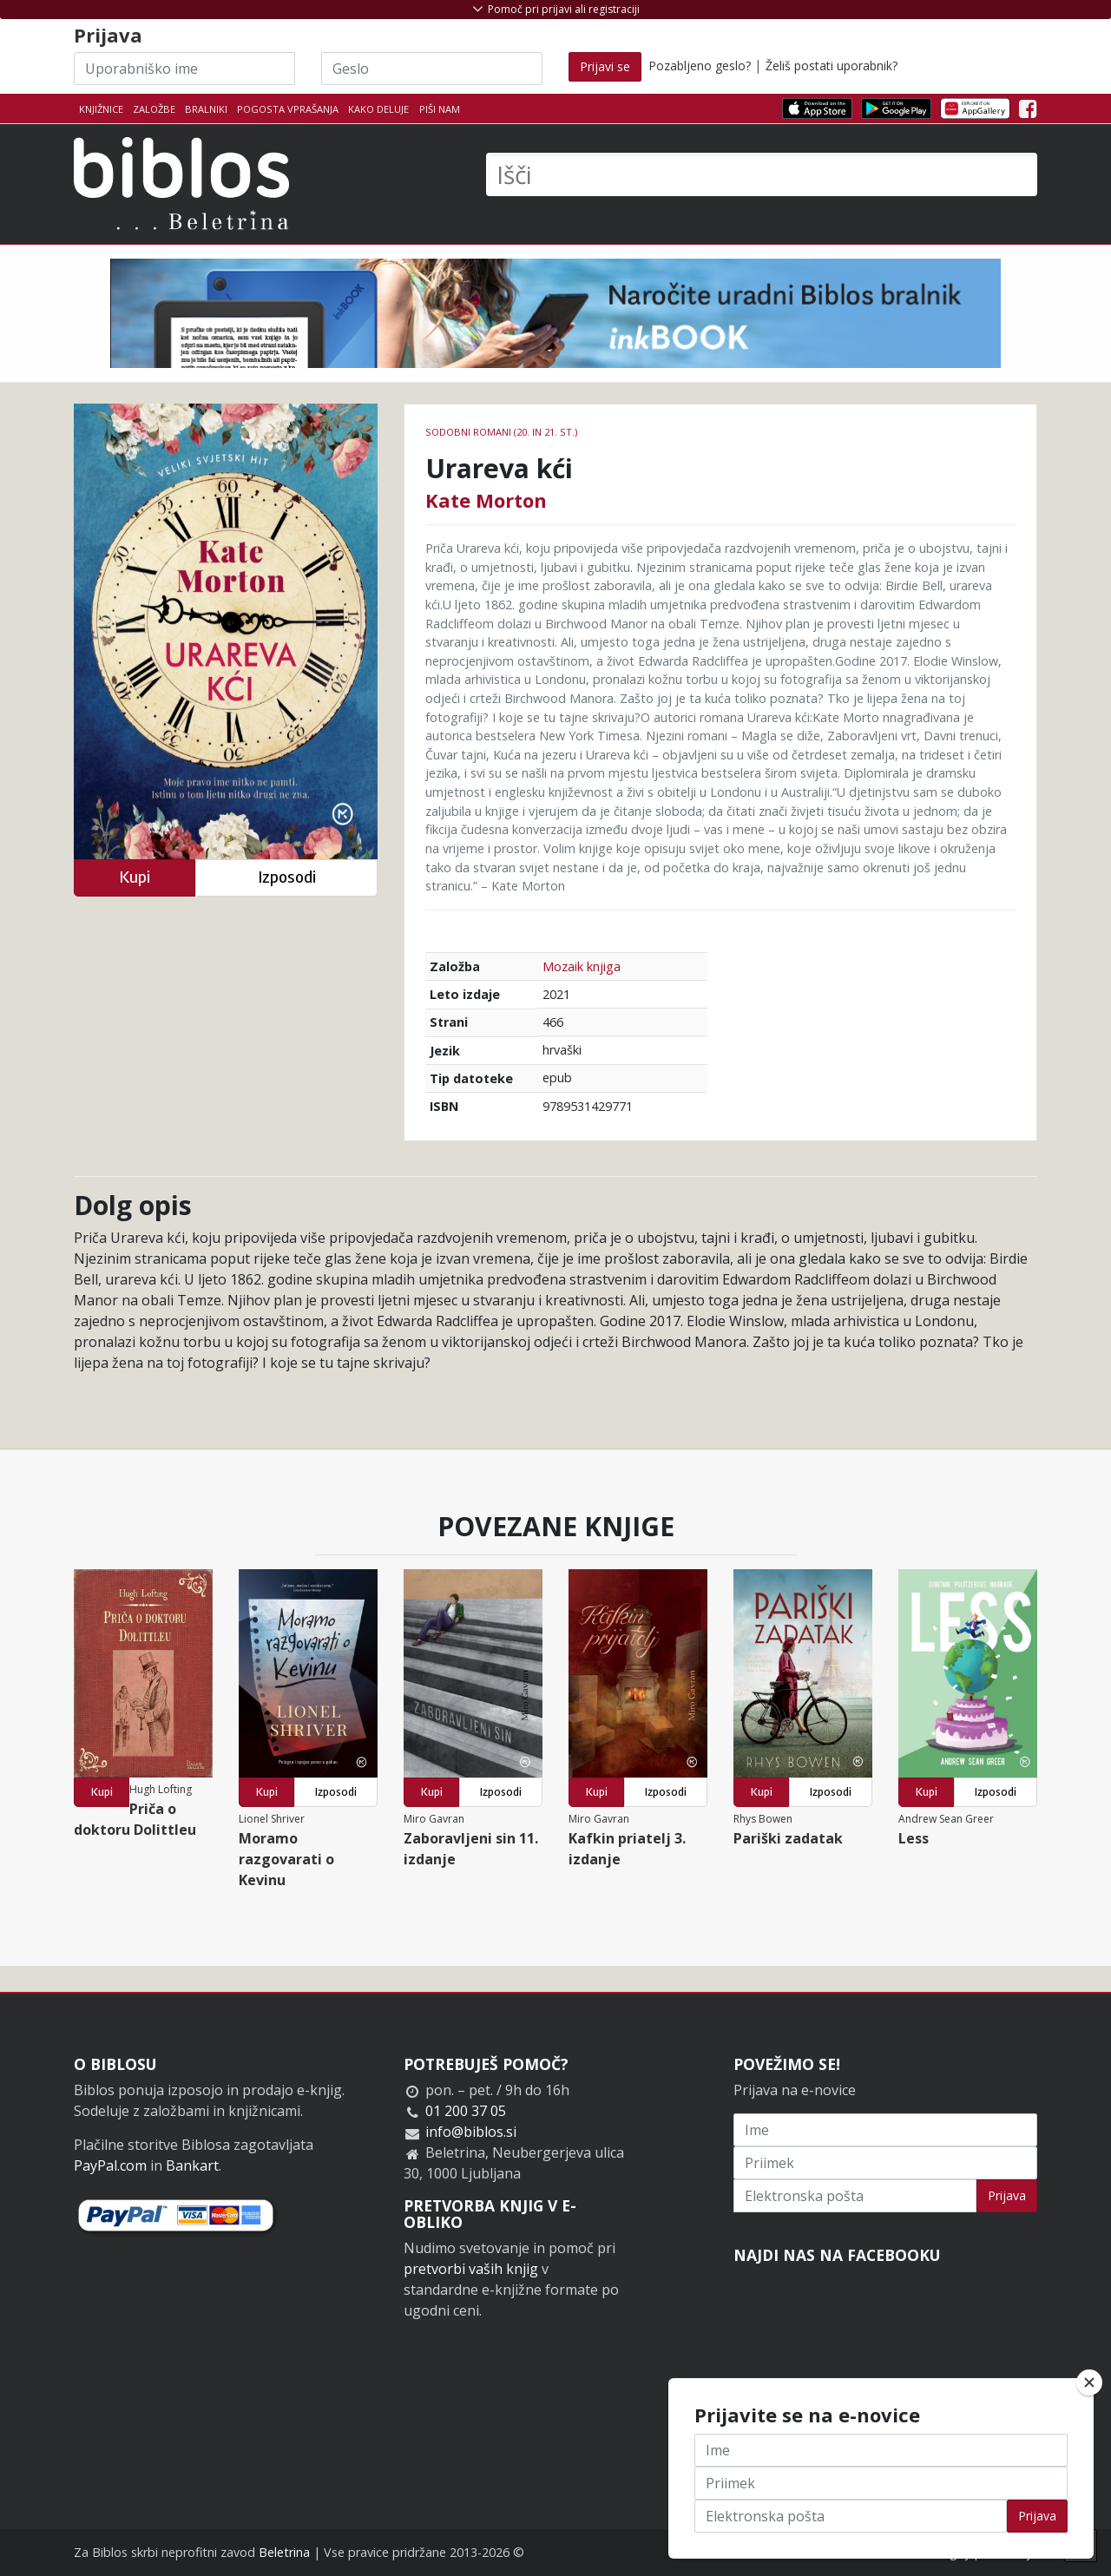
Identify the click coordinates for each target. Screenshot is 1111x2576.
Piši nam (439, 108)
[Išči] (761, 174)
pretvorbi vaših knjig (471, 2268)
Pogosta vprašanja (288, 108)
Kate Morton (486, 500)
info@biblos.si (470, 2131)
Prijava (1007, 2195)
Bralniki (206, 108)
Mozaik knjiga (581, 966)
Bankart (192, 2165)
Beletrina (284, 2552)
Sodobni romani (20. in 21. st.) (501, 431)
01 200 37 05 (465, 2110)
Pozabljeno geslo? (699, 65)
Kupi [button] (134, 877)
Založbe (154, 108)
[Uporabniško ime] (184, 68)
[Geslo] (431, 68)
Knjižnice (101, 108)
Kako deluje (378, 108)
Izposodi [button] (287, 877)
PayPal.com (110, 2165)
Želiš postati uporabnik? (831, 65)
